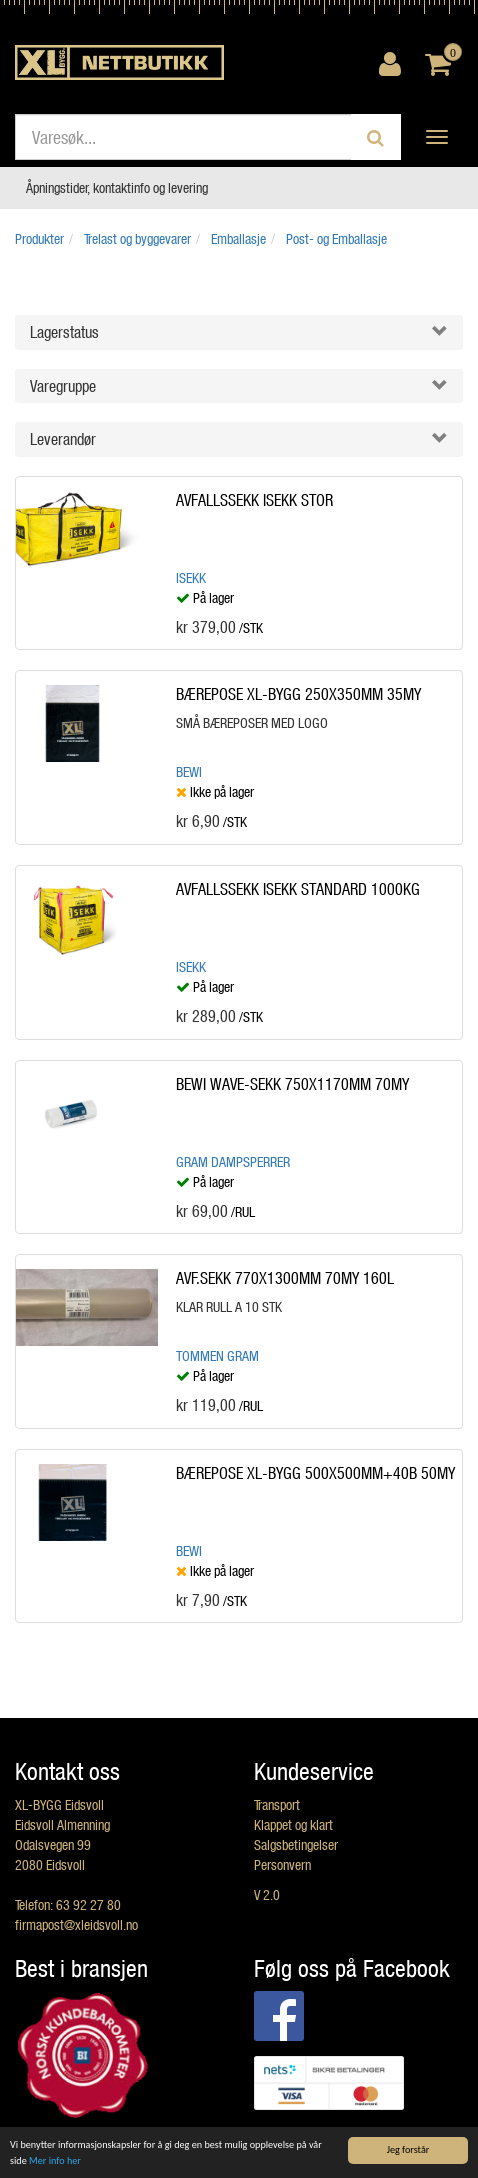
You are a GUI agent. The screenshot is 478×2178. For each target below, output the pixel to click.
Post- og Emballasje (336, 238)
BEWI (189, 771)
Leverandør (63, 438)
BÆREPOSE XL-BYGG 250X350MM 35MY (298, 693)
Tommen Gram (217, 1355)
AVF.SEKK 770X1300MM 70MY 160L (285, 1277)
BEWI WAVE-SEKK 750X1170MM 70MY (292, 1083)
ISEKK (191, 577)
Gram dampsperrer (233, 1161)
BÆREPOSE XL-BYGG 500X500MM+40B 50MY (315, 1472)
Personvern (282, 1864)
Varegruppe (63, 385)
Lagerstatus (64, 331)
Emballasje (238, 238)
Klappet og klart (293, 1824)
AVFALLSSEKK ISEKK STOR (254, 499)
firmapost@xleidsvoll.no (76, 1924)
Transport (277, 1804)
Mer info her (55, 2160)
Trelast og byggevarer (137, 238)
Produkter (39, 238)
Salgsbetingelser (296, 1844)
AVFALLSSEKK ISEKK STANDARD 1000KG (298, 888)
